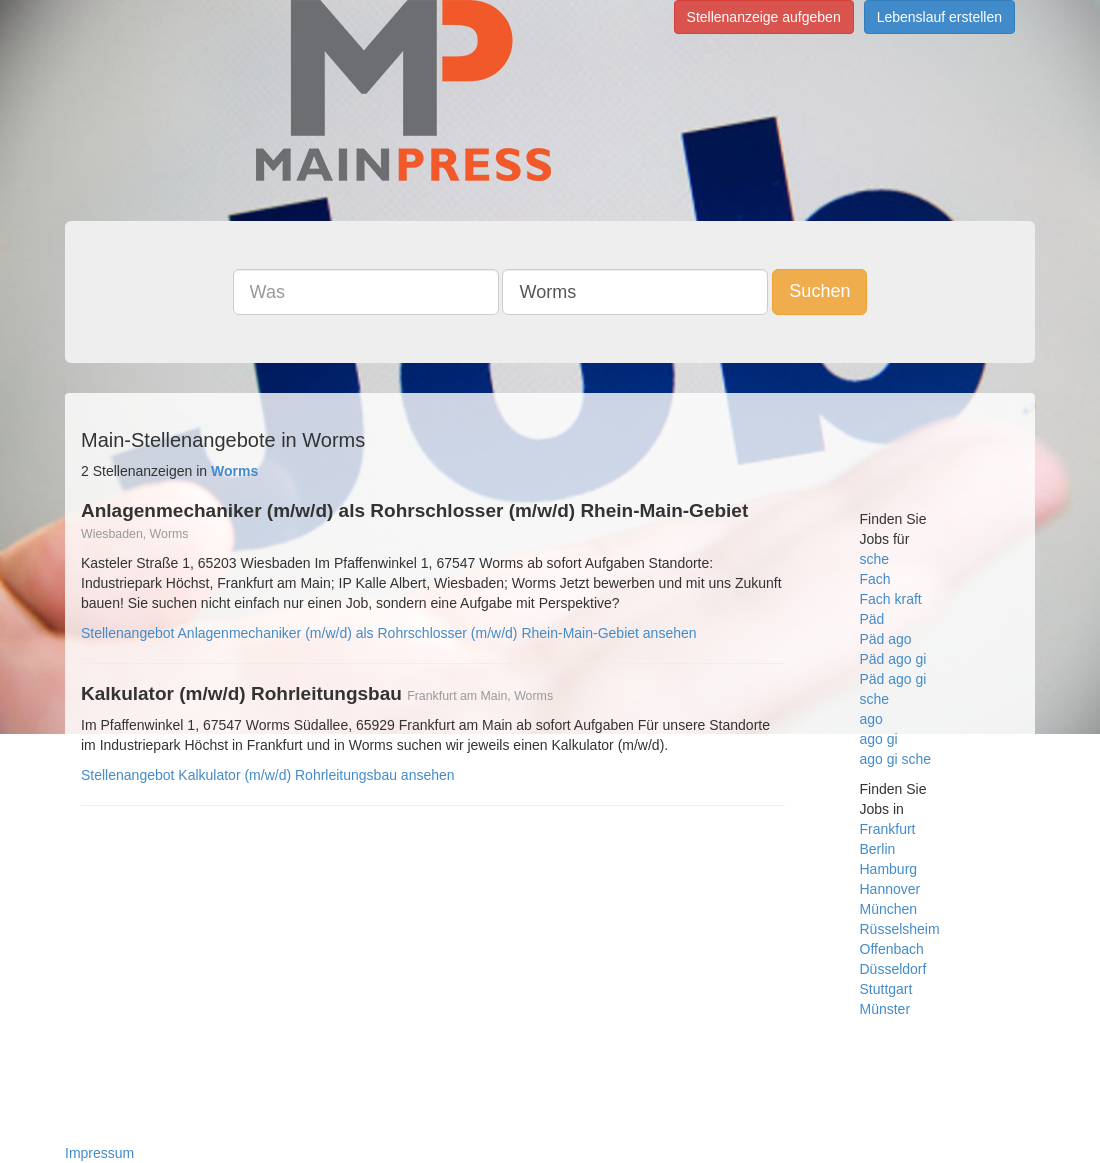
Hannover (890, 889)
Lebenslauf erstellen (939, 17)
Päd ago (886, 639)
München (889, 909)
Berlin (878, 849)
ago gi (879, 739)
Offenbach (892, 949)
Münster (885, 1009)
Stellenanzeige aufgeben (764, 17)
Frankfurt (888, 829)
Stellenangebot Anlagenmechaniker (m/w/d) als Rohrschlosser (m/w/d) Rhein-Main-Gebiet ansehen (389, 633)
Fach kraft (891, 599)
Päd (872, 619)
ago (871, 719)
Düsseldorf (893, 969)
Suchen (819, 291)
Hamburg (889, 869)
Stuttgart (886, 989)
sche (875, 559)
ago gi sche (896, 759)
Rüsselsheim (900, 929)
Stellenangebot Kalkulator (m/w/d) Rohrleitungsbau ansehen (268, 775)
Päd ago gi (893, 659)
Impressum (99, 1153)
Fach (875, 579)
